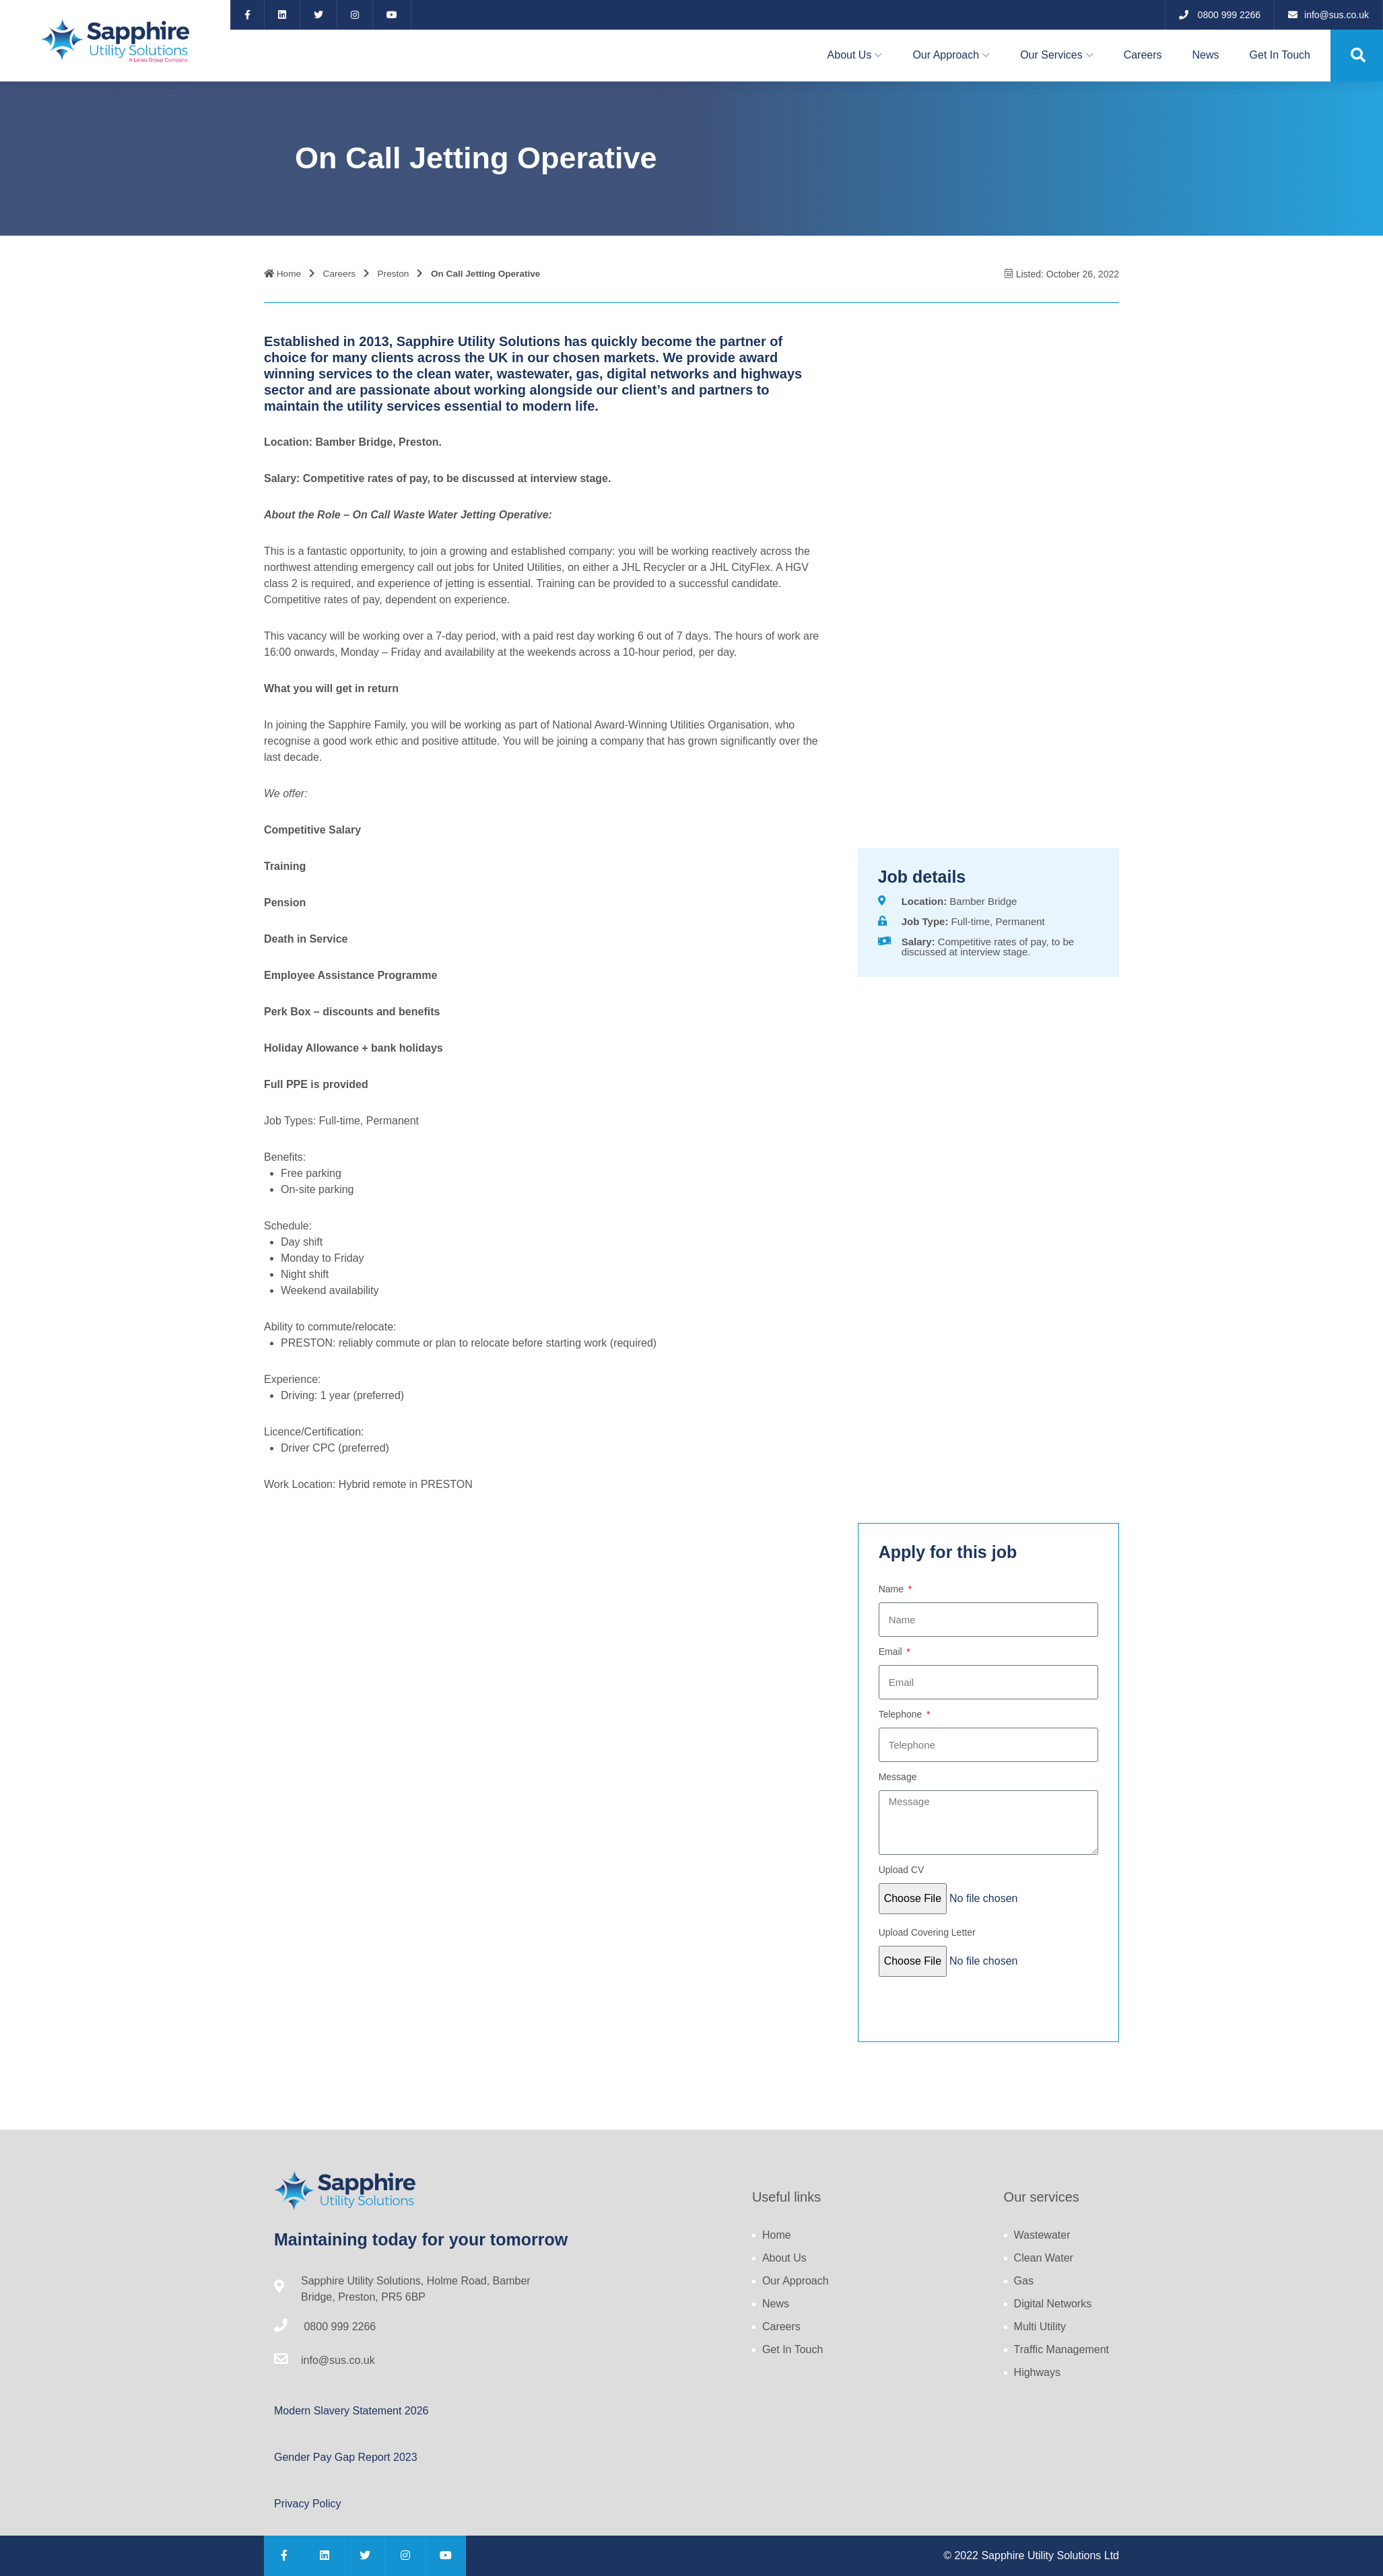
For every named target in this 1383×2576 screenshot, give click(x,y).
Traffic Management (1061, 2349)
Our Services (1051, 55)
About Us (850, 55)
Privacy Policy (307, 2503)
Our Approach (945, 55)
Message (898, 1776)
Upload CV (901, 1869)
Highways (1037, 2372)
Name (892, 1589)
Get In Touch (1280, 55)
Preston (393, 274)
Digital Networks (1053, 2303)
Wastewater (1042, 2235)
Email (892, 1651)
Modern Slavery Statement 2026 (351, 2410)
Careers (1143, 55)
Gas (1024, 2280)
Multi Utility (1040, 2326)
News (1205, 55)
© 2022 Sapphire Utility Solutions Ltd (1031, 2555)
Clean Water (1043, 2258)
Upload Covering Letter (927, 1932)
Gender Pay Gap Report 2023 (345, 2457)
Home (282, 274)
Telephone (902, 1714)
